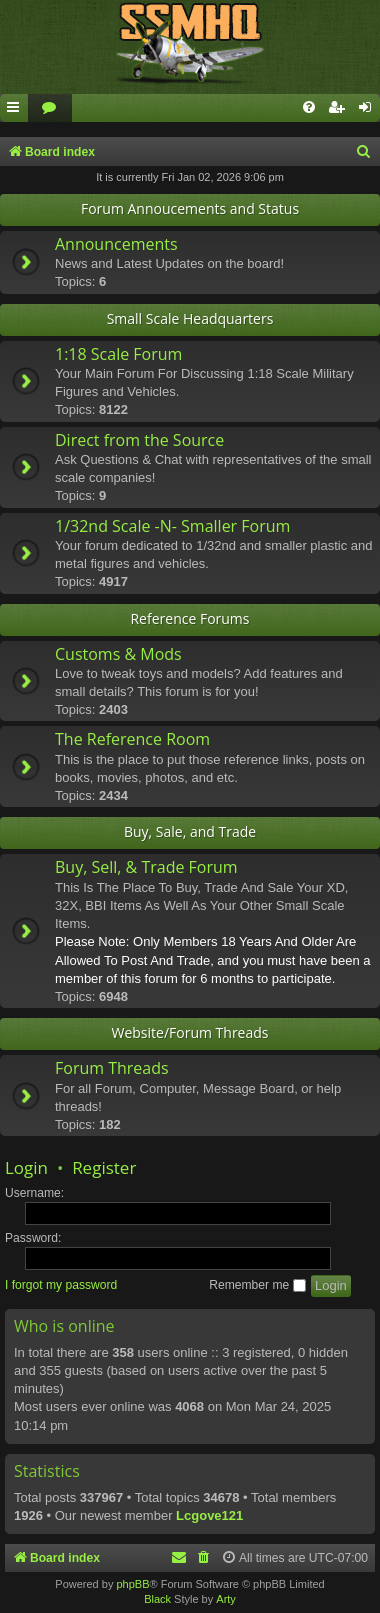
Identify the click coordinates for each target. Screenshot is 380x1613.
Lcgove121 (209, 1515)
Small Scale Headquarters (190, 318)
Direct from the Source (139, 440)
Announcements (116, 244)
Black (157, 1599)
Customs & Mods (118, 654)
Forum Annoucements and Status (190, 208)
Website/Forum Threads (190, 1032)
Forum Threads (112, 1068)
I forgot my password (61, 1285)
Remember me (257, 1285)
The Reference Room (132, 739)
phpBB (132, 1584)
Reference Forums (189, 618)
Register (104, 1167)
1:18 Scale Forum (118, 354)
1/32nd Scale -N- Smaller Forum (172, 526)
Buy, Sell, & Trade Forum (146, 867)
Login (26, 1167)
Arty (226, 1599)
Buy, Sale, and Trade (190, 831)
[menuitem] (50, 108)
